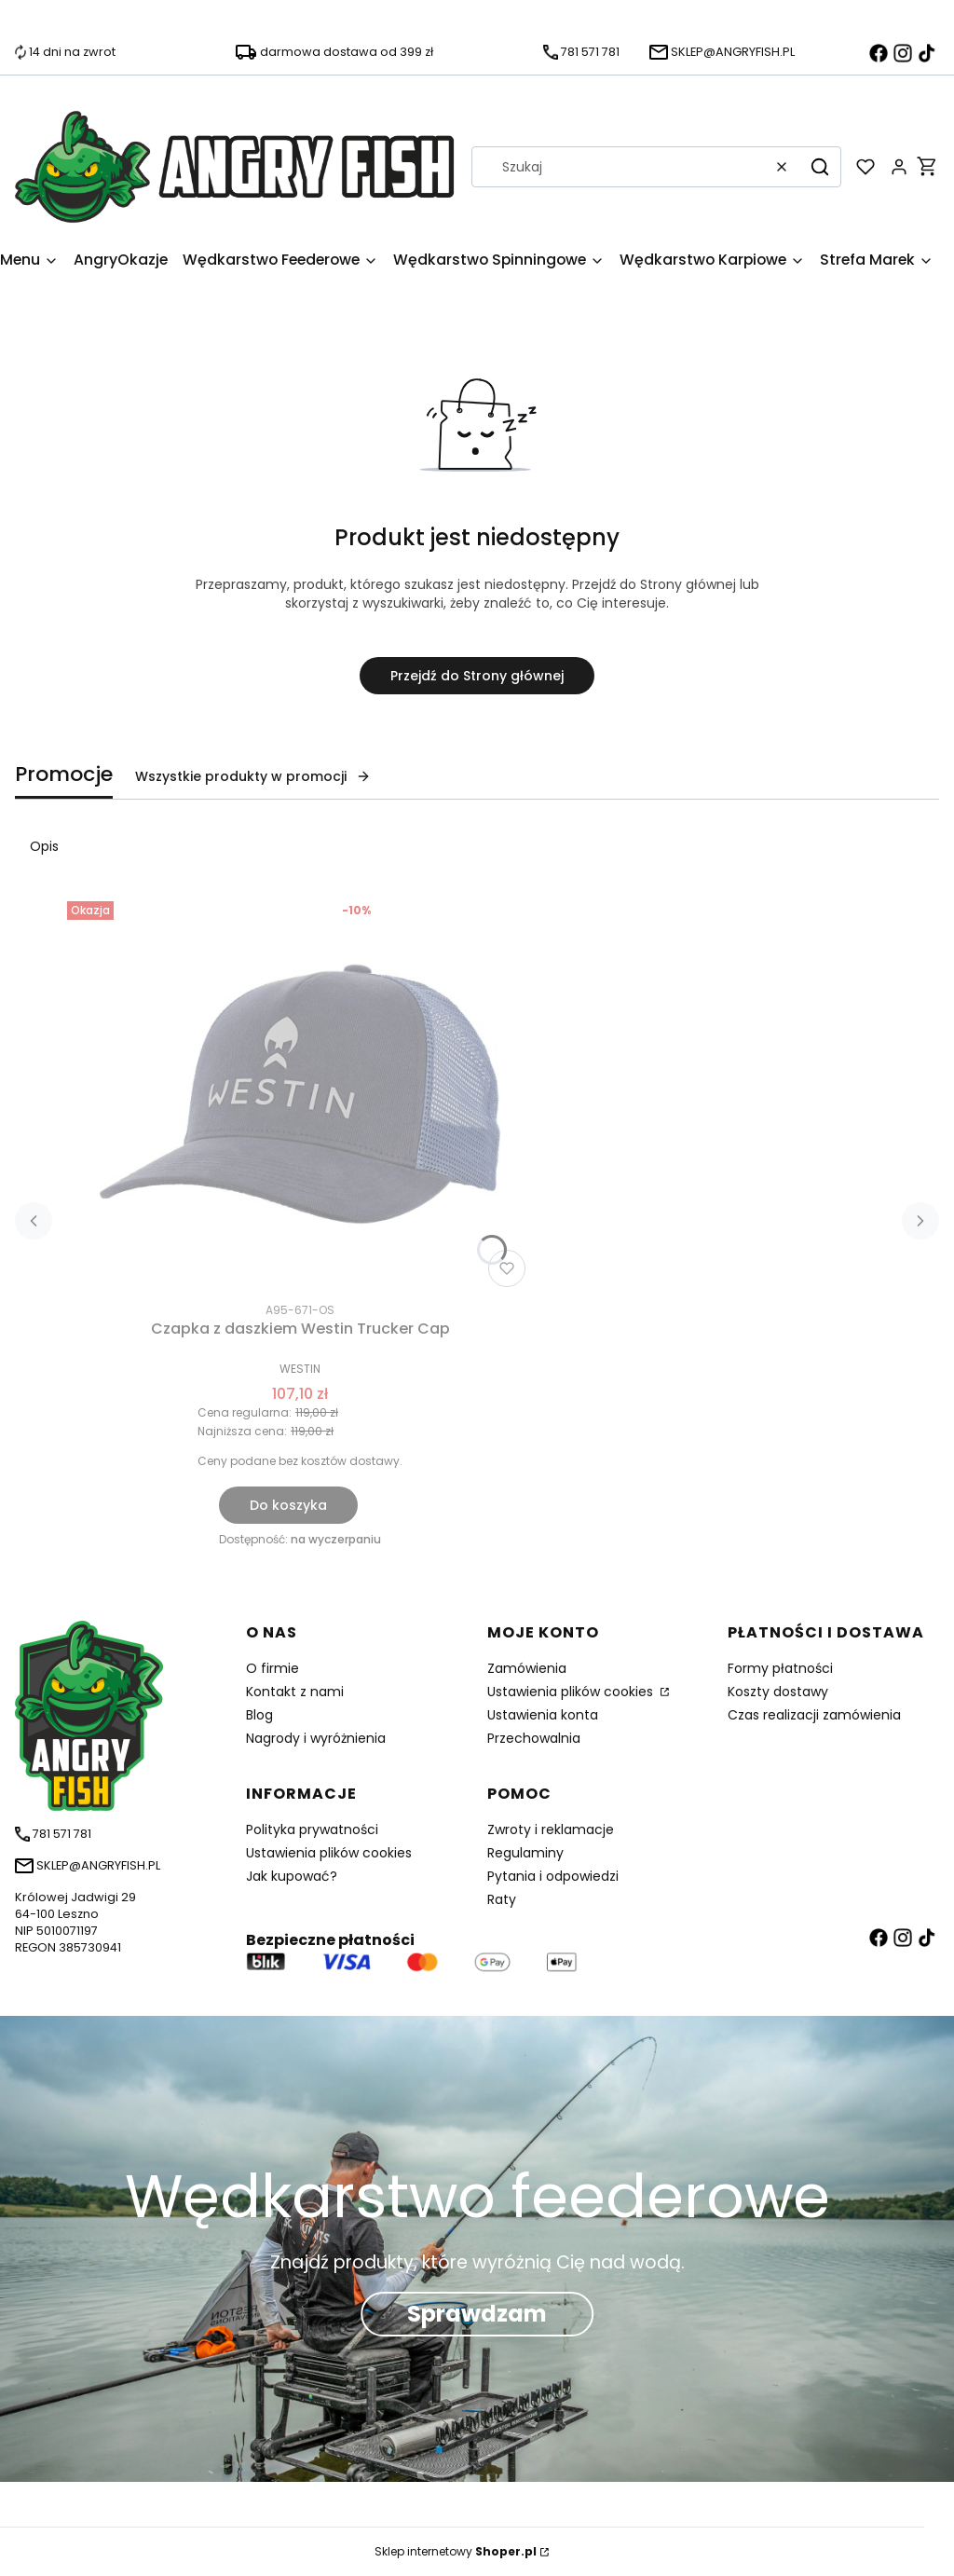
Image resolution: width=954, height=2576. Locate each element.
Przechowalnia (533, 1738)
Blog (259, 1715)
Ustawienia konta (542, 1715)
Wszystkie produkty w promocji (253, 776)
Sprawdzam (477, 2313)
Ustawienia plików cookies (572, 1691)
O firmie (272, 1668)
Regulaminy (525, 1852)
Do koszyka (288, 1505)
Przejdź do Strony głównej (477, 675)
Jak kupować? (291, 1876)
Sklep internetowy (456, 2551)
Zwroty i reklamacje (550, 1829)
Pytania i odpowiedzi (553, 1876)
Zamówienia (526, 1668)
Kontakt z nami (295, 1691)
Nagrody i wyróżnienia (316, 1738)
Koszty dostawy (778, 1691)
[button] (820, 167)
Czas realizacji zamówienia (814, 1715)
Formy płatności (780, 1668)
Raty (501, 1899)
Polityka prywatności (312, 1829)
